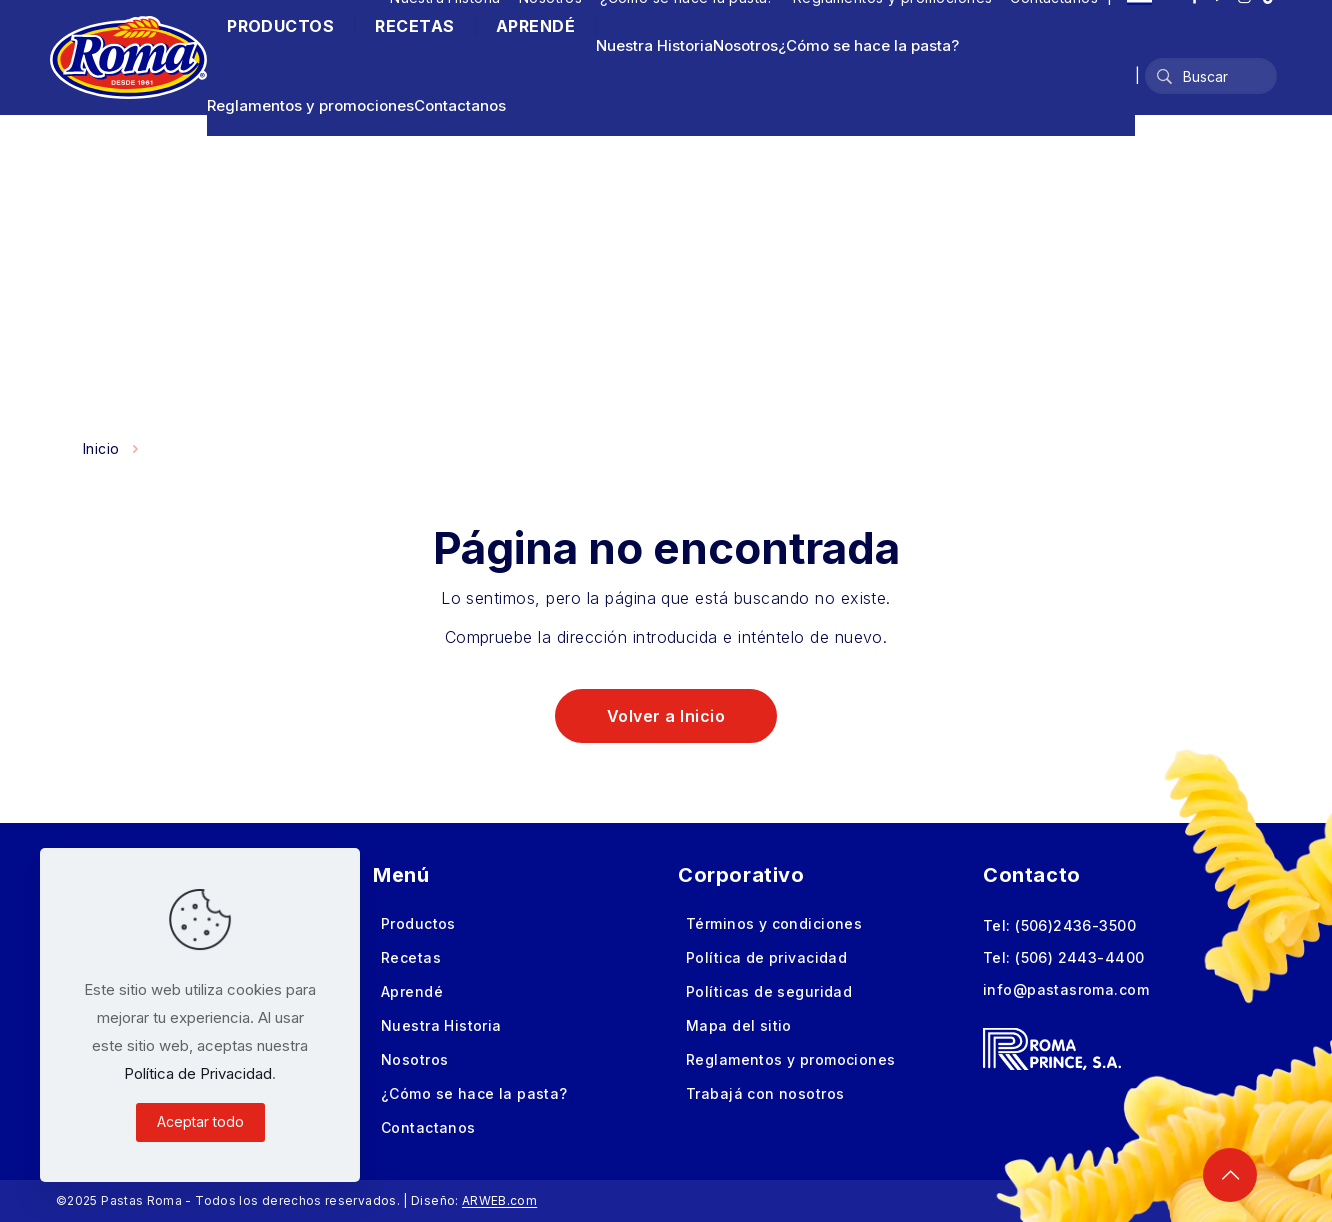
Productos (418, 923)
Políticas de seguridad (769, 991)
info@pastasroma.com (1066, 989)
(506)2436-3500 (1075, 925)
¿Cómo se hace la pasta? (868, 45)
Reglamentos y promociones (310, 105)
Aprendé (412, 991)
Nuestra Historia (654, 45)
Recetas (411, 957)
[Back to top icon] (1230, 1175)
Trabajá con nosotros (765, 1093)
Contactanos (460, 105)
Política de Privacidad (198, 1073)
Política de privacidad (766, 957)
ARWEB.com (499, 1200)
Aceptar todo (200, 1121)
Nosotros (745, 45)
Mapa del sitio (739, 1025)
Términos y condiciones (774, 923)
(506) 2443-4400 (1079, 957)
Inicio (101, 448)
